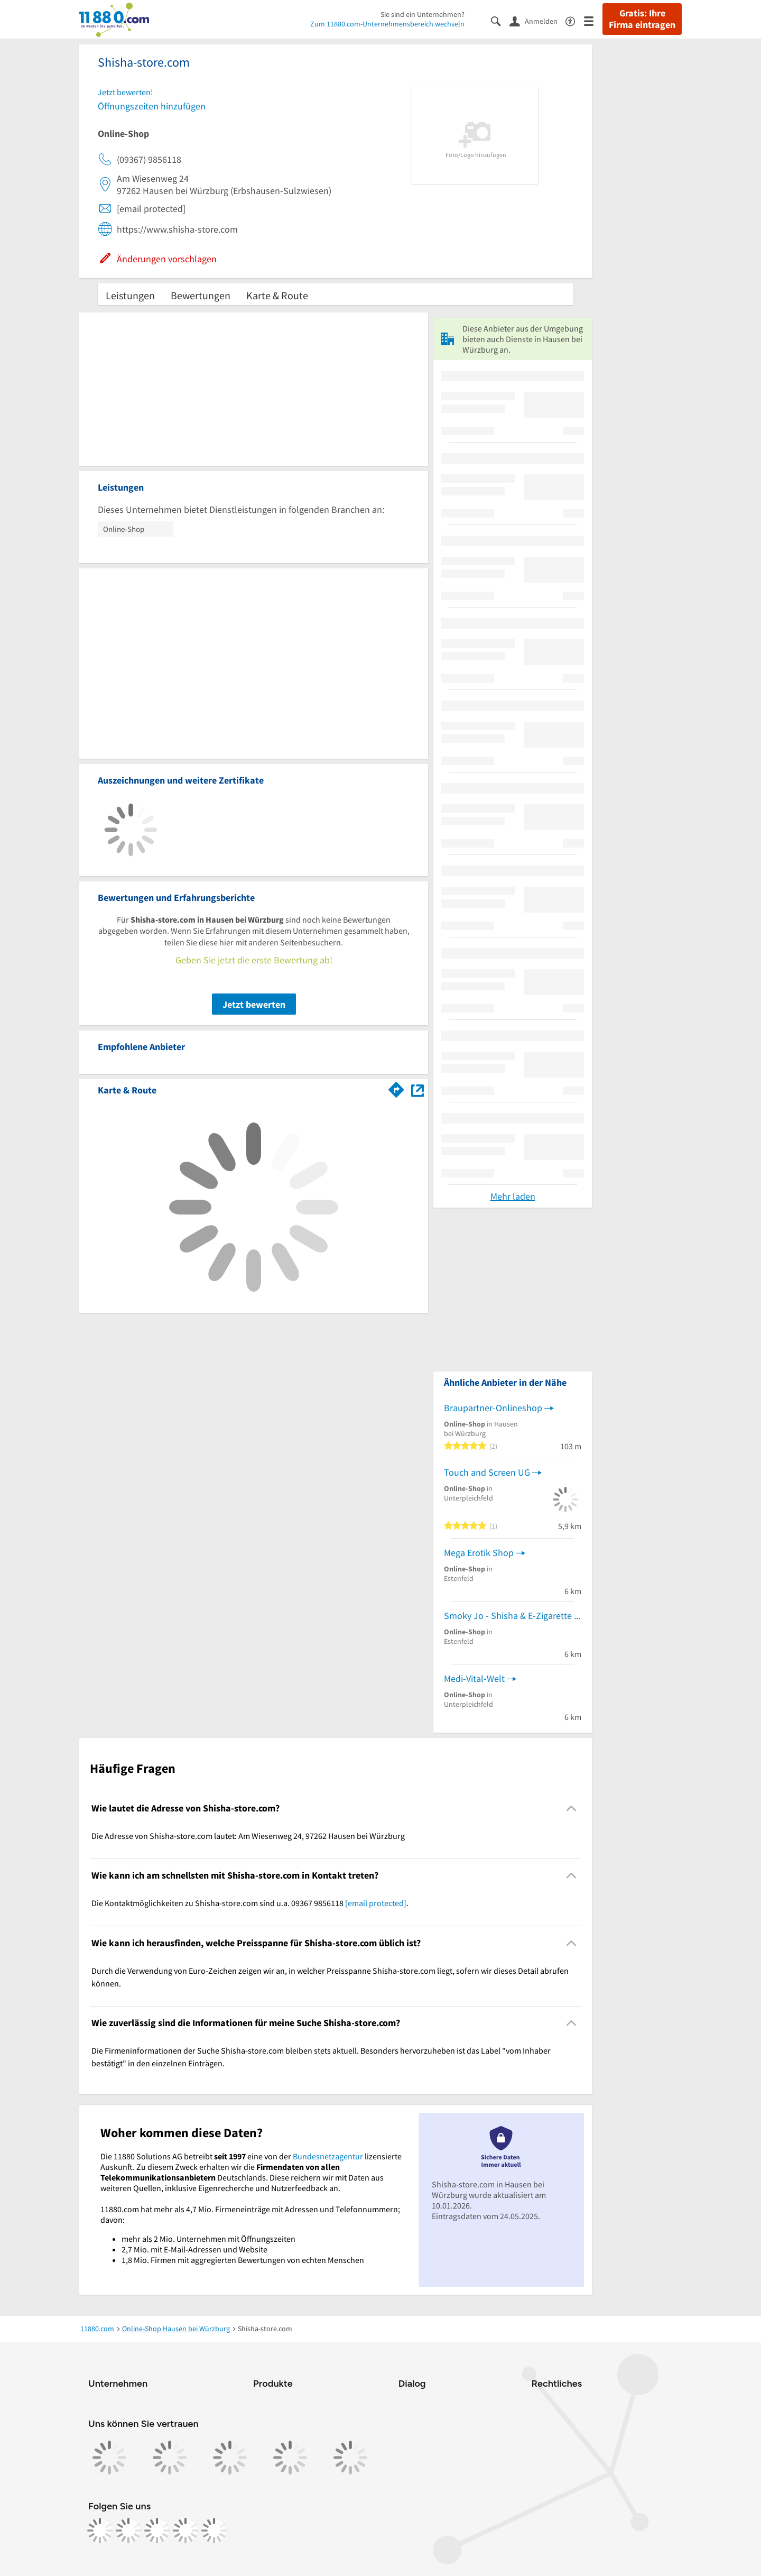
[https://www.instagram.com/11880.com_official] (128, 2530)
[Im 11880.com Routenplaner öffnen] (396, 1088)
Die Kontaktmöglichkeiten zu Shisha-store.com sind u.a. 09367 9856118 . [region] (250, 1903)
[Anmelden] (537, 20)
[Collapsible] (571, 1808)
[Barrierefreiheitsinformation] (574, 20)
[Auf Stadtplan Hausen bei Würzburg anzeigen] (417, 1089)
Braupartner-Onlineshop (493, 1408)
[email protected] (375, 1903)
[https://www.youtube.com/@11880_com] (214, 2530)
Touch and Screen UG (487, 1472)
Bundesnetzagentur (328, 2156)
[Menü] (593, 20)
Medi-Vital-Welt (474, 1678)
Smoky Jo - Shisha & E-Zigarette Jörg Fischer (512, 1615)
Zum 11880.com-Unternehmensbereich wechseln (387, 24)
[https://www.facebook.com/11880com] (100, 2530)
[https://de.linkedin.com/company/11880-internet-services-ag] (185, 2530)
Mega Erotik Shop (479, 1553)
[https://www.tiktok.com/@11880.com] (157, 2530)
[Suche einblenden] (500, 20)
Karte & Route (277, 295)
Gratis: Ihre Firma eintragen (642, 19)
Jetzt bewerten (253, 1004)
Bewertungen (200, 295)
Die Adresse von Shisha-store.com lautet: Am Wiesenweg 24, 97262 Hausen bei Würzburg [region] (248, 1835)
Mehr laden (512, 1196)
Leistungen (130, 295)
